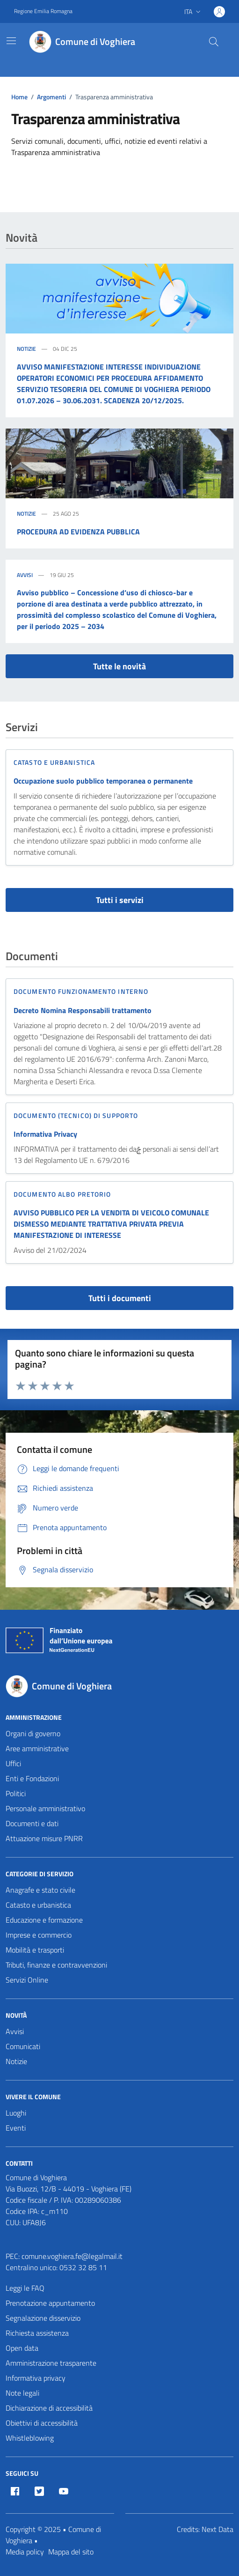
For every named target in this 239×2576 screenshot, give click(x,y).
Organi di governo (33, 1733)
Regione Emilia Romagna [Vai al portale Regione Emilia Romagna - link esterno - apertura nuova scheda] (43, 11)
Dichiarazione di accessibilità (49, 2407)
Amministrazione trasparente (51, 2363)
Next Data (217, 2529)
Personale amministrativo (45, 1808)
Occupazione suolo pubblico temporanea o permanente (103, 780)
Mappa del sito (71, 2551)
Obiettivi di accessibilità (42, 2422)
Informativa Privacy (45, 1134)
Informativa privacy (35, 2378)
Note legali (22, 2392)
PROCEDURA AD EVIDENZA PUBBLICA (78, 531)
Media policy (25, 2551)
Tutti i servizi (120, 900)
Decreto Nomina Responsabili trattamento (83, 1010)
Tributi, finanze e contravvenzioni (56, 1964)
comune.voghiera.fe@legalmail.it (72, 2256)
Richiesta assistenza (37, 2333)
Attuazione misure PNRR (44, 1838)
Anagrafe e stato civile (40, 1889)
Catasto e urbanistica (54, 762)
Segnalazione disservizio (43, 2318)
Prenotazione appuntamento (50, 2303)
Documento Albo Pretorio (62, 1194)
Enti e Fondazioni (32, 1778)
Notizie (26, 349)
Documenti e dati (32, 1823)
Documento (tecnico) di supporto (76, 1115)
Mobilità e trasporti (35, 1949)
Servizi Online (27, 1979)
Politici (16, 1793)
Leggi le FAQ (25, 2288)
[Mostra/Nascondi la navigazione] (11, 40)
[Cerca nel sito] (214, 41)
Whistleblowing (30, 2437)
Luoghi (16, 2112)
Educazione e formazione (44, 1919)
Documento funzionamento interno (81, 991)
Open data (22, 2348)
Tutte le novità (119, 666)
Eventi (16, 2127)
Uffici (13, 1763)
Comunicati (23, 2046)
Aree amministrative (37, 1748)
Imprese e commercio (39, 1934)
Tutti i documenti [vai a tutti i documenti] (119, 1298)
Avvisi (25, 575)
